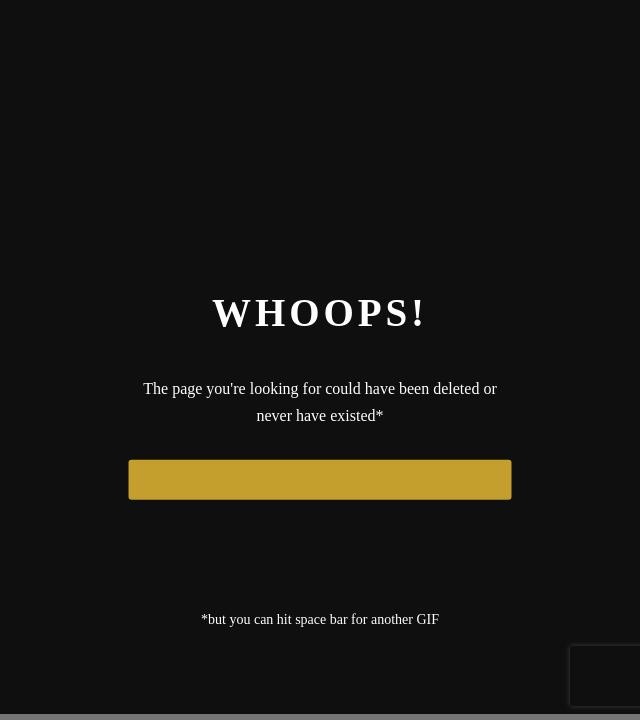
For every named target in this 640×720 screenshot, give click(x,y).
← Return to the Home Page (320, 478)
